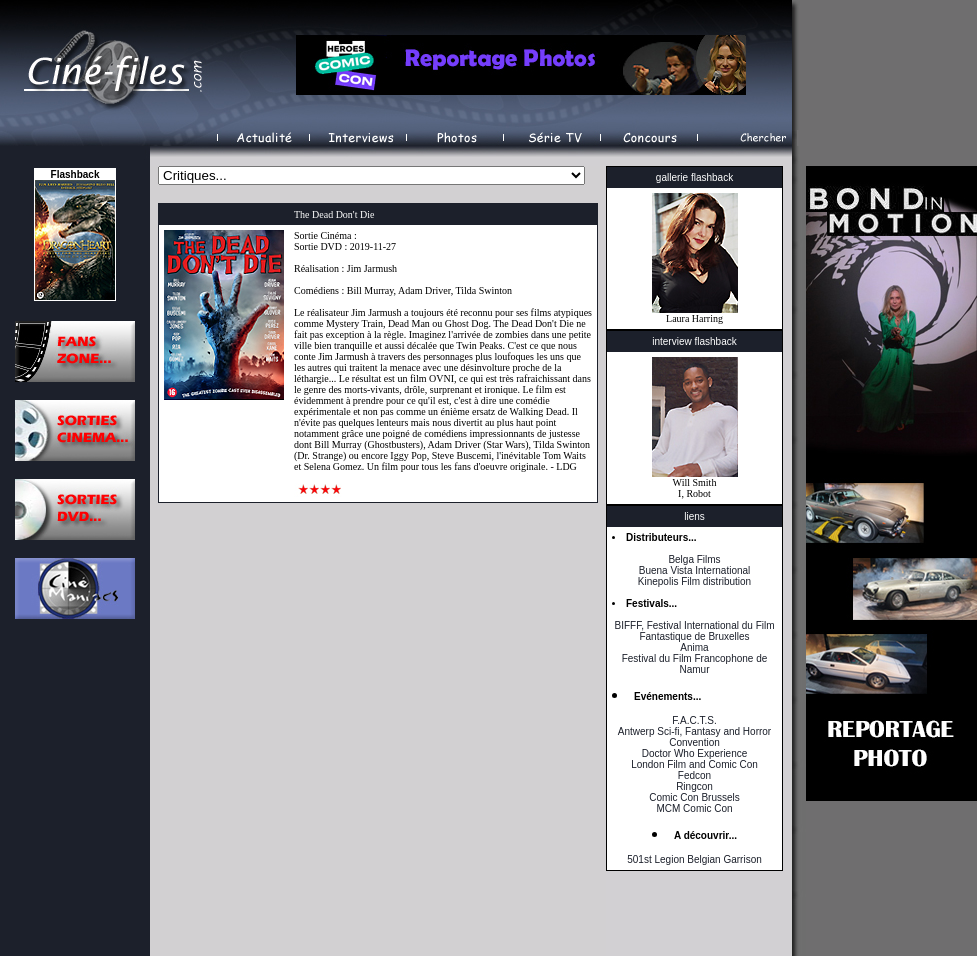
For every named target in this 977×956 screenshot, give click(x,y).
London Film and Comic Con (694, 764)
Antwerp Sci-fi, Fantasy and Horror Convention (694, 737)
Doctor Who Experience (695, 753)
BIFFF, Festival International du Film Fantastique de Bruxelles (694, 631)
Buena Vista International (695, 570)
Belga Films (694, 559)
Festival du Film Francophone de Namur (695, 664)
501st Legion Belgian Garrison (694, 859)
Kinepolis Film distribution (694, 581)
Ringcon (694, 786)
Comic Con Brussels (694, 797)
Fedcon (694, 775)
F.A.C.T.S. (694, 720)
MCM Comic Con (694, 808)
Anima (694, 647)
